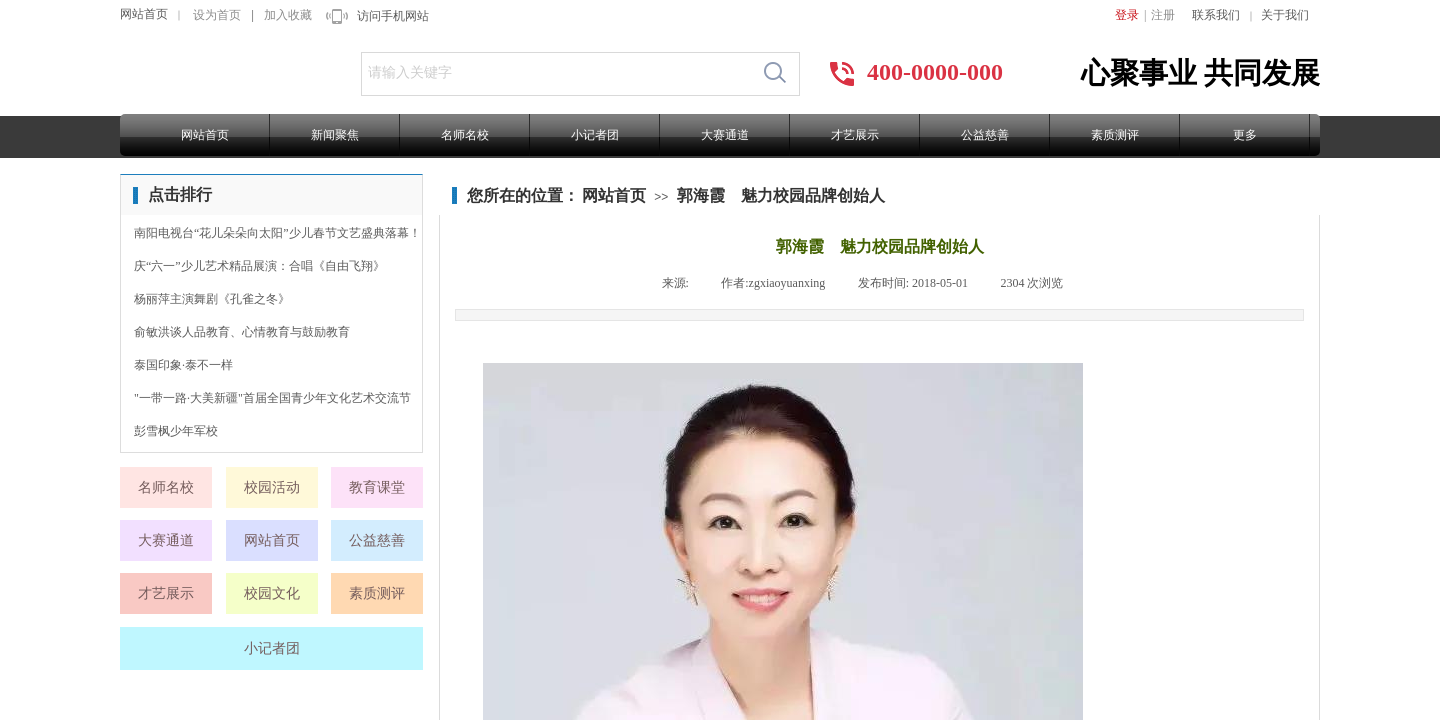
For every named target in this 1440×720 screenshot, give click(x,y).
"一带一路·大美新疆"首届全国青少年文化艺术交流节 (272, 398)
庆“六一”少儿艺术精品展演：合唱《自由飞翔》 (259, 266)
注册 (1163, 15)
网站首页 (144, 14)
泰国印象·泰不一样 (183, 365)
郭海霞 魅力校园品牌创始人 (781, 195)
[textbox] (556, 73)
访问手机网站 (393, 16)
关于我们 (1285, 15)
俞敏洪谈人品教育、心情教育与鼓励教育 (242, 332)
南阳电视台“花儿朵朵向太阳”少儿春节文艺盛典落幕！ (277, 233)
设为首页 (217, 15)
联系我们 (1216, 15)
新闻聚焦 (335, 135)
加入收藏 (288, 15)
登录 (1127, 15)
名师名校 (465, 135)
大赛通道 (725, 135)
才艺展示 (855, 135)
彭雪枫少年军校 (176, 431)
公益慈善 (985, 135)
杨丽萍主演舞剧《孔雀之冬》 (212, 299)
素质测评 (1115, 135)
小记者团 (595, 135)
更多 (1245, 135)
